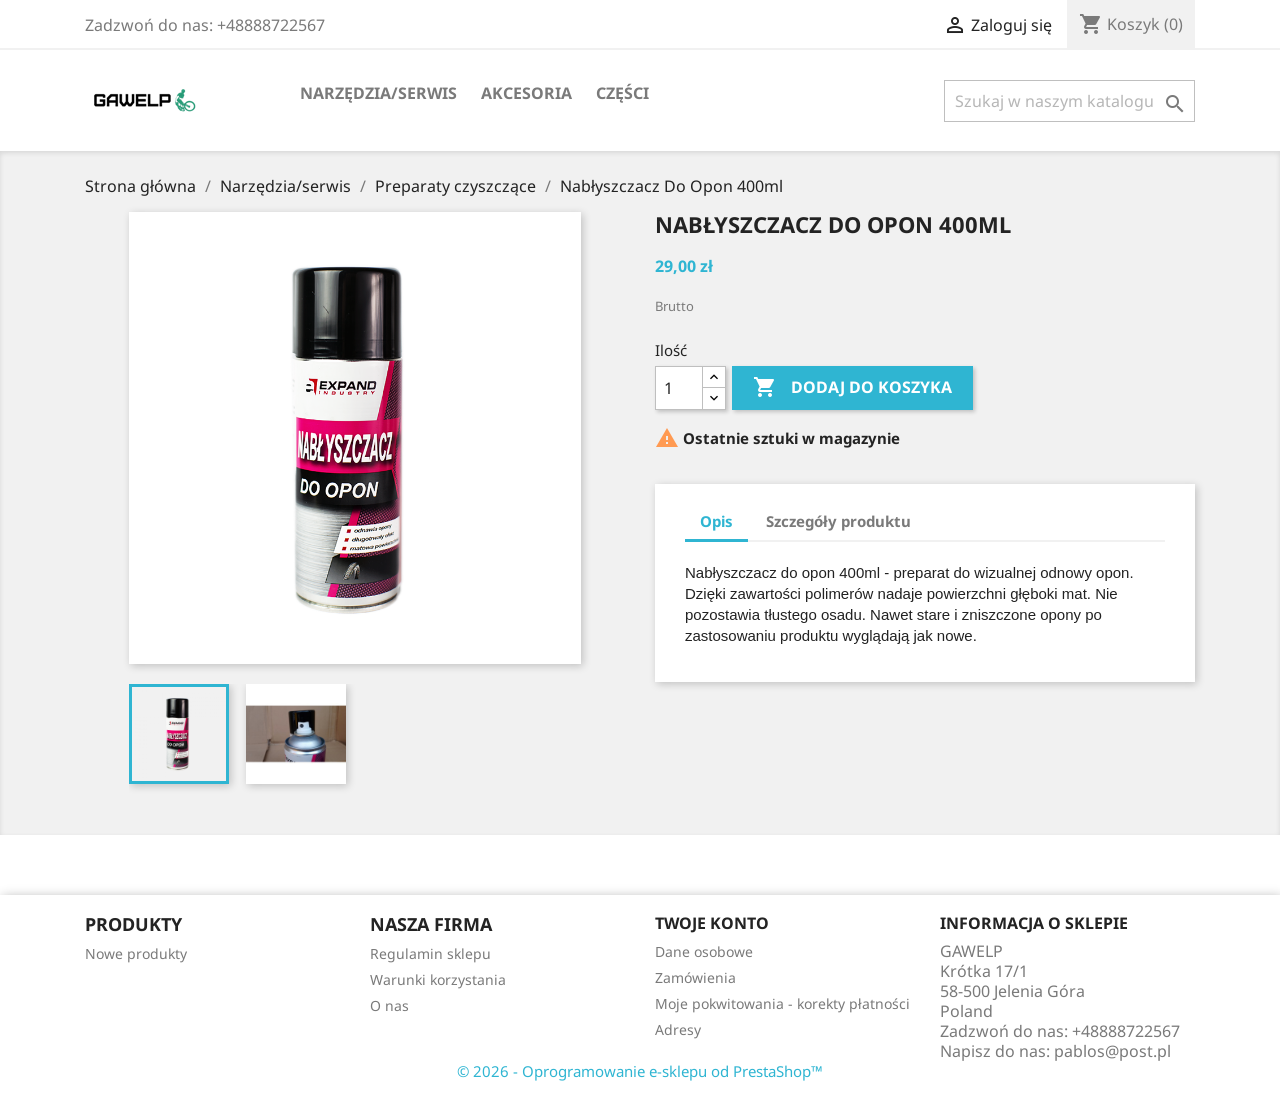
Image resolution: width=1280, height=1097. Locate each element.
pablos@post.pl (1112, 1051)
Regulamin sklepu (430, 953)
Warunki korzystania (438, 979)
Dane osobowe (704, 951)
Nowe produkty (136, 953)
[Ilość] (679, 388)
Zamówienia (695, 977)
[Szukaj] (1069, 101)
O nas (389, 1005)
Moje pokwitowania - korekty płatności (782, 1003)
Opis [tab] (716, 521)
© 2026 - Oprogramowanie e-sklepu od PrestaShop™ (640, 1071)
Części (622, 93)
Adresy (678, 1029)
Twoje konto (712, 923)
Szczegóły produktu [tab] (838, 521)
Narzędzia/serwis (378, 93)
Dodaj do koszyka (852, 388)
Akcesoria (526, 93)
